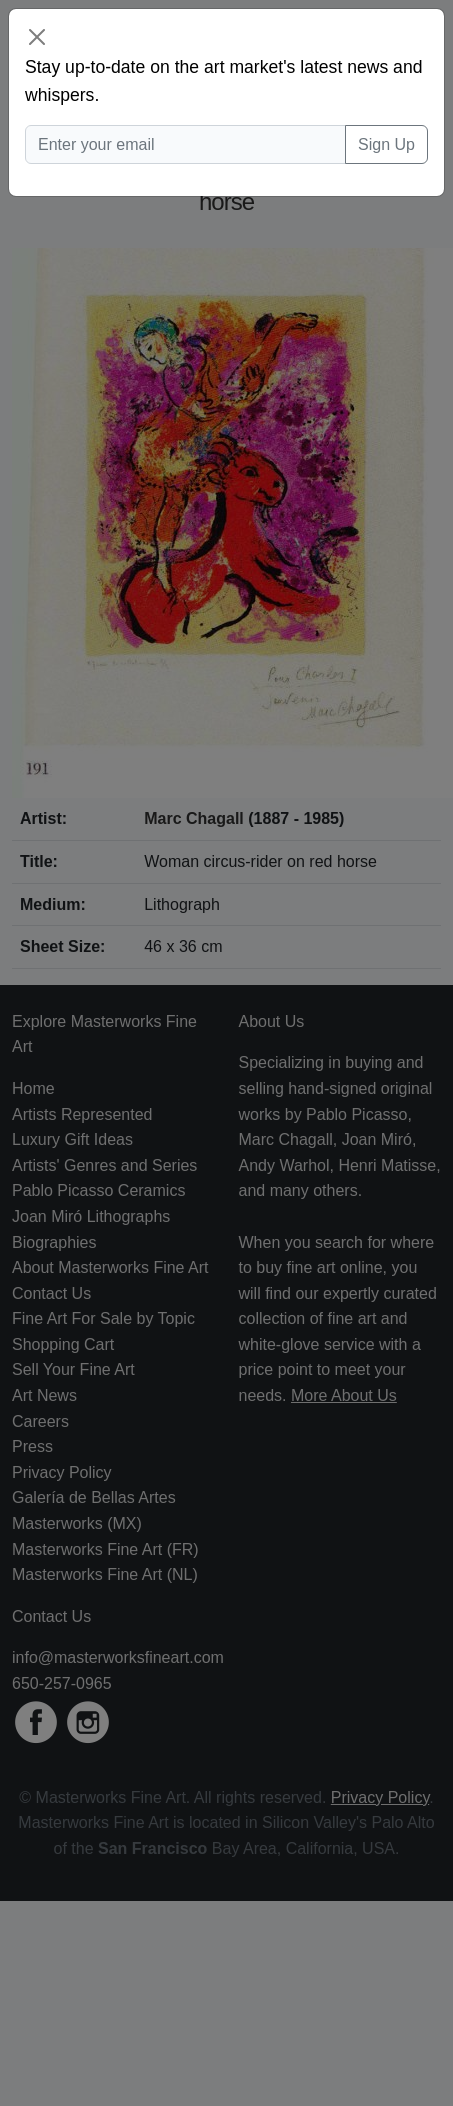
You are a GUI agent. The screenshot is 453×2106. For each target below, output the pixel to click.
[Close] (37, 37)
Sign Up (386, 144)
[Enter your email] (185, 145)
